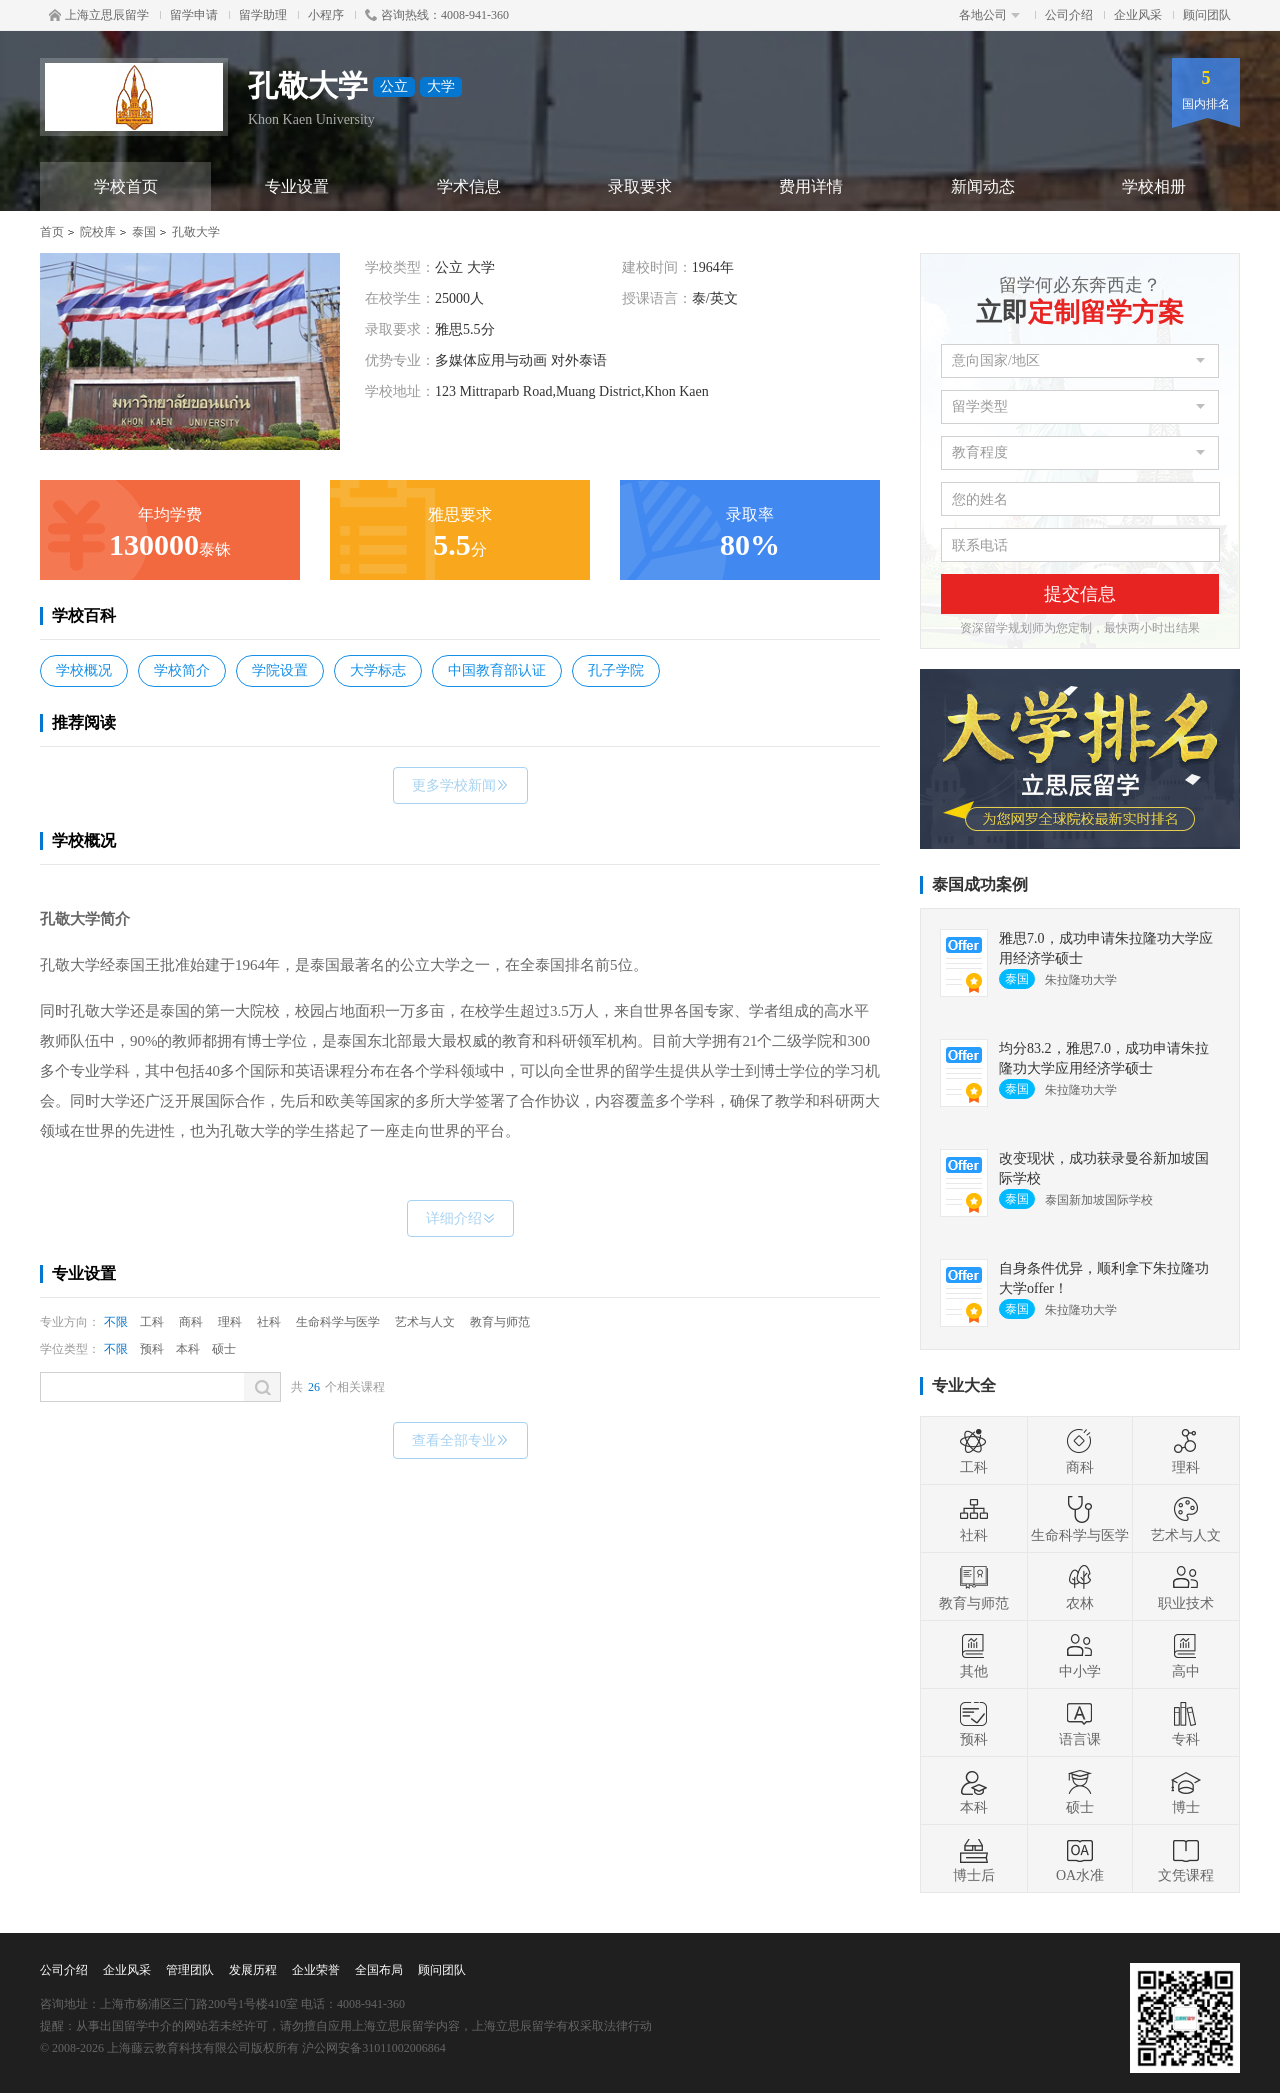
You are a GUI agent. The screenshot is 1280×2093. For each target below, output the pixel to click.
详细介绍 (460, 1218)
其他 (974, 1655)
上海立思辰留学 (99, 15)
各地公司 (989, 15)
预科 (152, 1349)
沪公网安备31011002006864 (374, 2048)
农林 (1080, 1587)
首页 (52, 232)
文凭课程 (1186, 1859)
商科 (191, 1322)
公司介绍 (1069, 15)
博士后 (974, 1859)
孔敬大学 (196, 232)
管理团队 (190, 1970)
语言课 (1080, 1723)
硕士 (224, 1349)
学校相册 (1154, 186)
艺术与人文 (425, 1322)
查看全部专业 (460, 1440)
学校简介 (182, 670)
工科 (152, 1322)
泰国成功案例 (980, 884)
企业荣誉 (316, 1970)
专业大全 (964, 1385)
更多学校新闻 (460, 785)
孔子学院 (616, 670)
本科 (188, 1349)
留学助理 (263, 15)
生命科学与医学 (338, 1322)
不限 (116, 1322)
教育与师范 (500, 1322)
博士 (1186, 1791)
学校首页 (126, 186)
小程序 (326, 15)
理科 (230, 1322)
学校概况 (84, 670)
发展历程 (253, 1970)
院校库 (98, 232)
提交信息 (1080, 594)
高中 (1186, 1655)
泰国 (144, 232)
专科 (1186, 1723)
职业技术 (1186, 1587)
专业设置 (297, 186)
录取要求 (640, 186)
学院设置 (280, 670)
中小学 (1080, 1655)
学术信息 (469, 186)
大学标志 (378, 670)
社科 (269, 1322)
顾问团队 (1207, 15)
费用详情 (811, 186)
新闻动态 (983, 186)
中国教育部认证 (497, 670)
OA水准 (1080, 1859)
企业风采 (1138, 15)
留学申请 (194, 15)
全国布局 (379, 1970)
